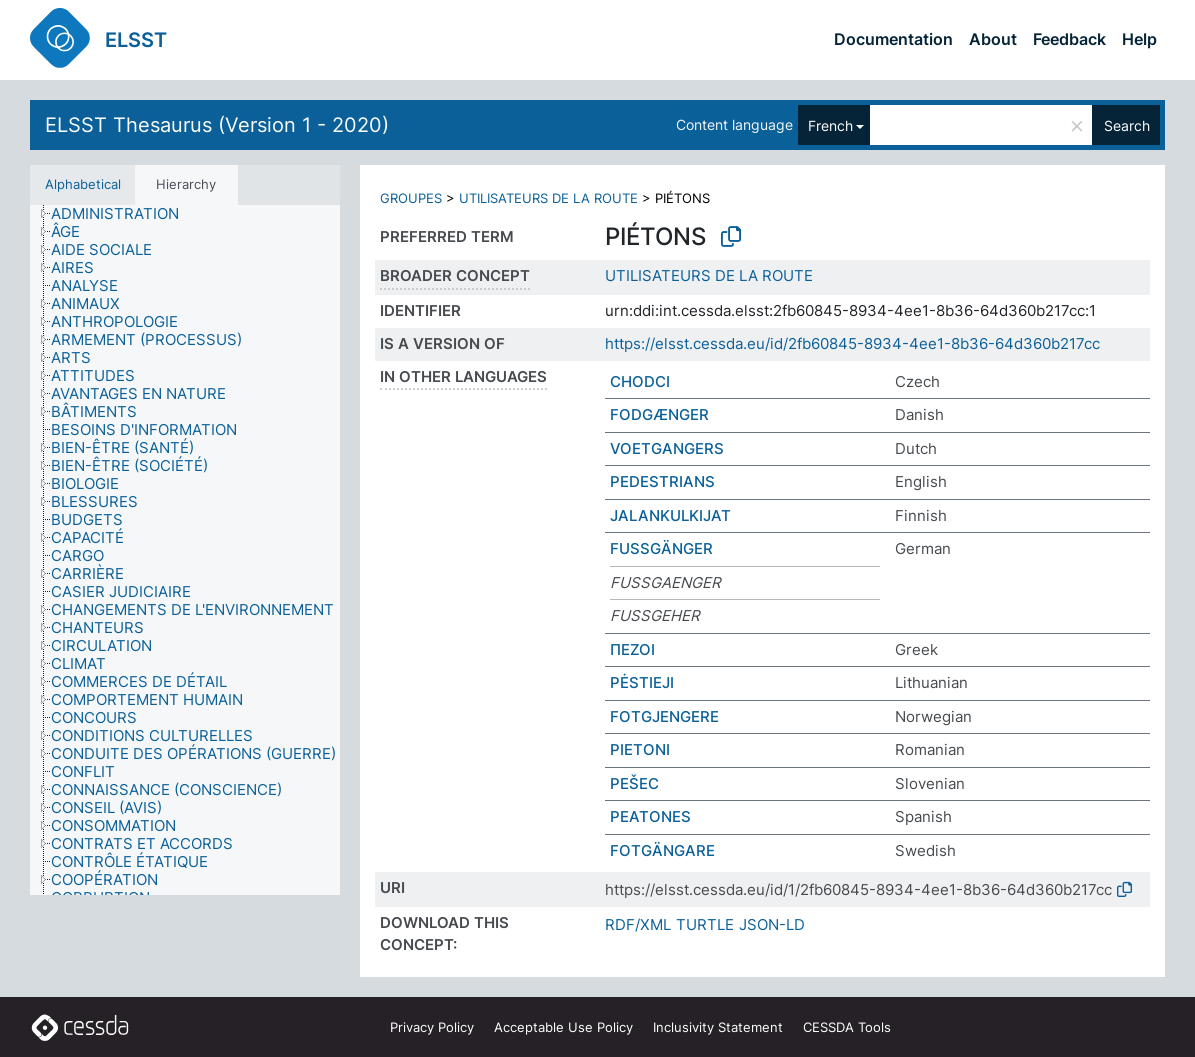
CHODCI (640, 381)
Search (1127, 125)
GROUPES (411, 198)
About (993, 39)
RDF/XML (638, 924)
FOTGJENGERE (664, 716)
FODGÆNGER (659, 414)
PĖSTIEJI (642, 682)
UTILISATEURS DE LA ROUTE (548, 198)
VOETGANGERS (667, 448)
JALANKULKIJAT (670, 515)
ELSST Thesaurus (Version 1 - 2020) (217, 125)
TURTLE (705, 924)
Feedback (1069, 39)
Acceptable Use (563, 1027)
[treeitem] (123, 214)
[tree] (185, 550)
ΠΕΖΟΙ (632, 649)
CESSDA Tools (847, 1027)
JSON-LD (772, 924)
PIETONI (640, 749)
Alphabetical (83, 184)
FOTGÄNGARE (662, 850)
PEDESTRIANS (662, 481)
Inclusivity (718, 1027)
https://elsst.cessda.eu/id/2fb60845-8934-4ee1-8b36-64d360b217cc (852, 343)
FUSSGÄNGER (661, 548)
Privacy (432, 1027)
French (830, 125)
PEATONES (650, 816)
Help (1139, 39)
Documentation (893, 39)
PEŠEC (634, 783)
